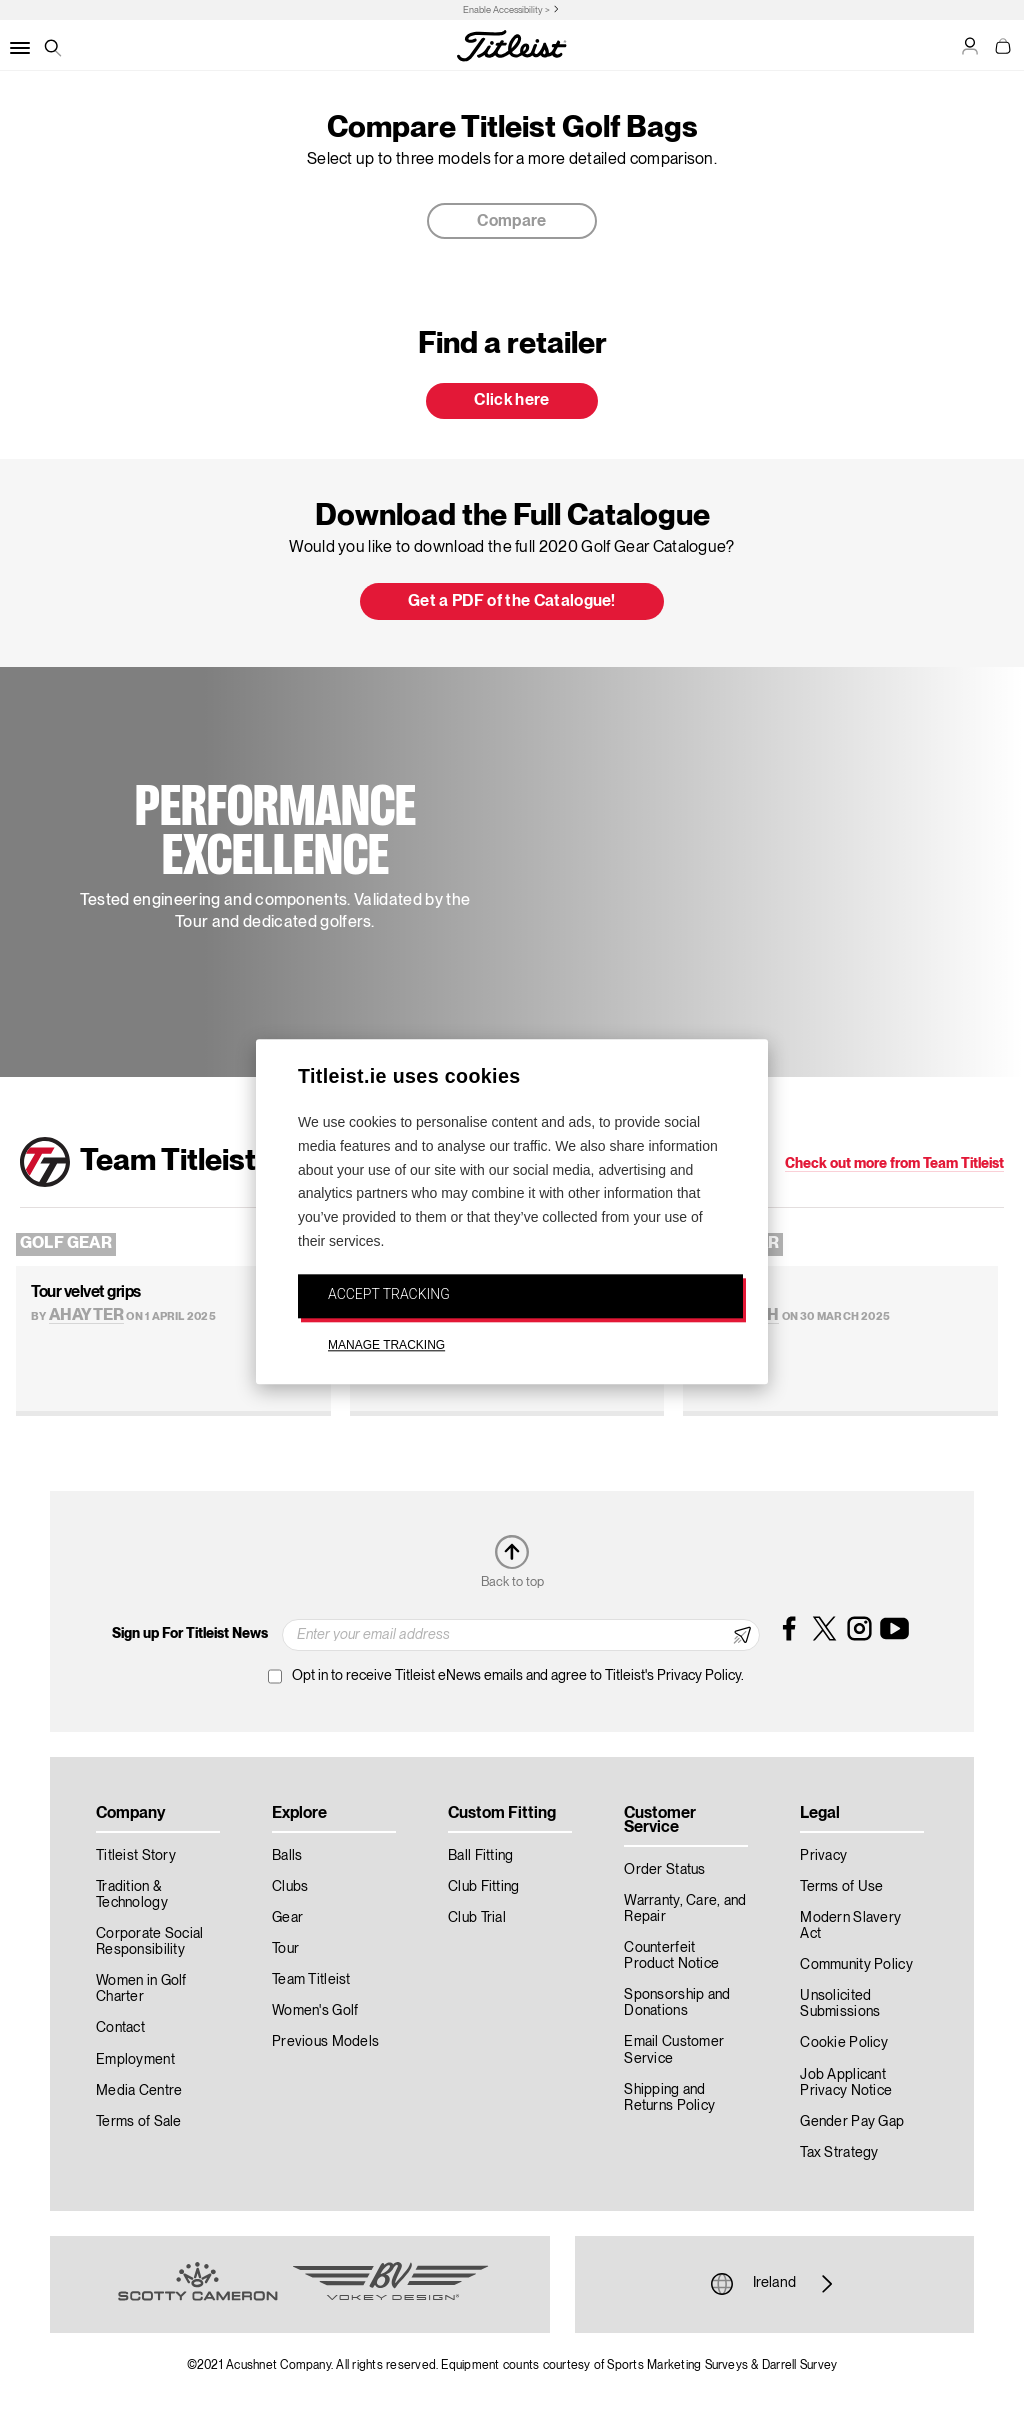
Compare (511, 222)
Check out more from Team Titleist (894, 1164)
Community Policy (856, 1965)
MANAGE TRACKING (386, 1345)
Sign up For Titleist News (190, 1634)
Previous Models (325, 2042)
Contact (120, 2028)
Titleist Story (136, 1856)
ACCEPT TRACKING (389, 1294)
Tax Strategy (839, 2153)
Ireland (774, 2284)
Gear (287, 1918)
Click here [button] (511, 401)
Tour (285, 1949)
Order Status (664, 1870)
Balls (287, 1856)
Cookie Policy (844, 2043)
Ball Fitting (480, 1856)
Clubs (290, 1887)
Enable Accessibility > (506, 10)
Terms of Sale (139, 2122)
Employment (135, 2060)
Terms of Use (841, 1887)
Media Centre (139, 2091)
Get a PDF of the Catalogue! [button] (512, 602)
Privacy (823, 1856)
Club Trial (477, 1918)
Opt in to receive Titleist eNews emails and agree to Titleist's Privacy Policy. (518, 1676)
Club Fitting (483, 1887)
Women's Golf (315, 2011)
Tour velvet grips (86, 1293)
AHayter (87, 1316)
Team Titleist (311, 1980)
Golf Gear (66, 1244)
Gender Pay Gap (852, 2122)
